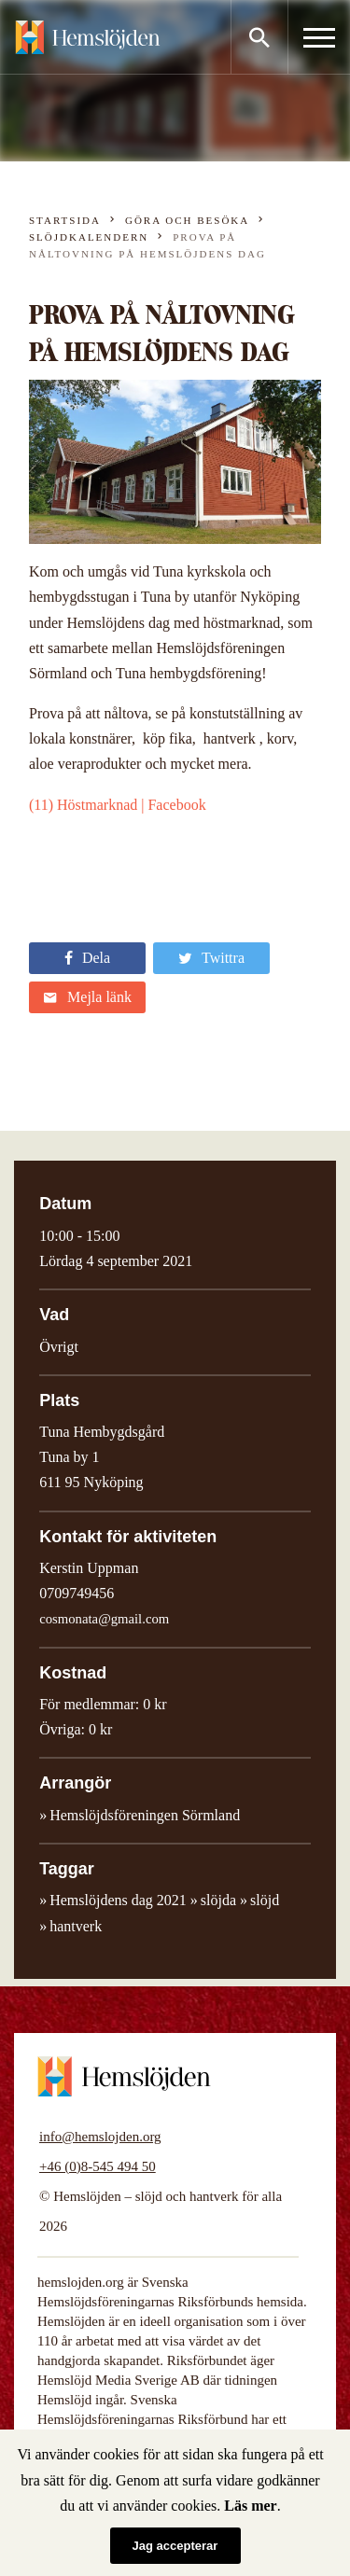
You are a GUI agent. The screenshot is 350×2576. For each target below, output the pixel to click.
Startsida (65, 220)
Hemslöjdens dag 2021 (118, 1900)
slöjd (264, 1900)
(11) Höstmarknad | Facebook (117, 805)
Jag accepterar (175, 2546)
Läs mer (250, 2505)
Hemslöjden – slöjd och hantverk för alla (88, 37)
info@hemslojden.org (100, 2136)
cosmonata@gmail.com (104, 1618)
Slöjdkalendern (88, 237)
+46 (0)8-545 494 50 (97, 2166)
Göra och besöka (187, 220)
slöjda (218, 1900)
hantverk (75, 1926)
